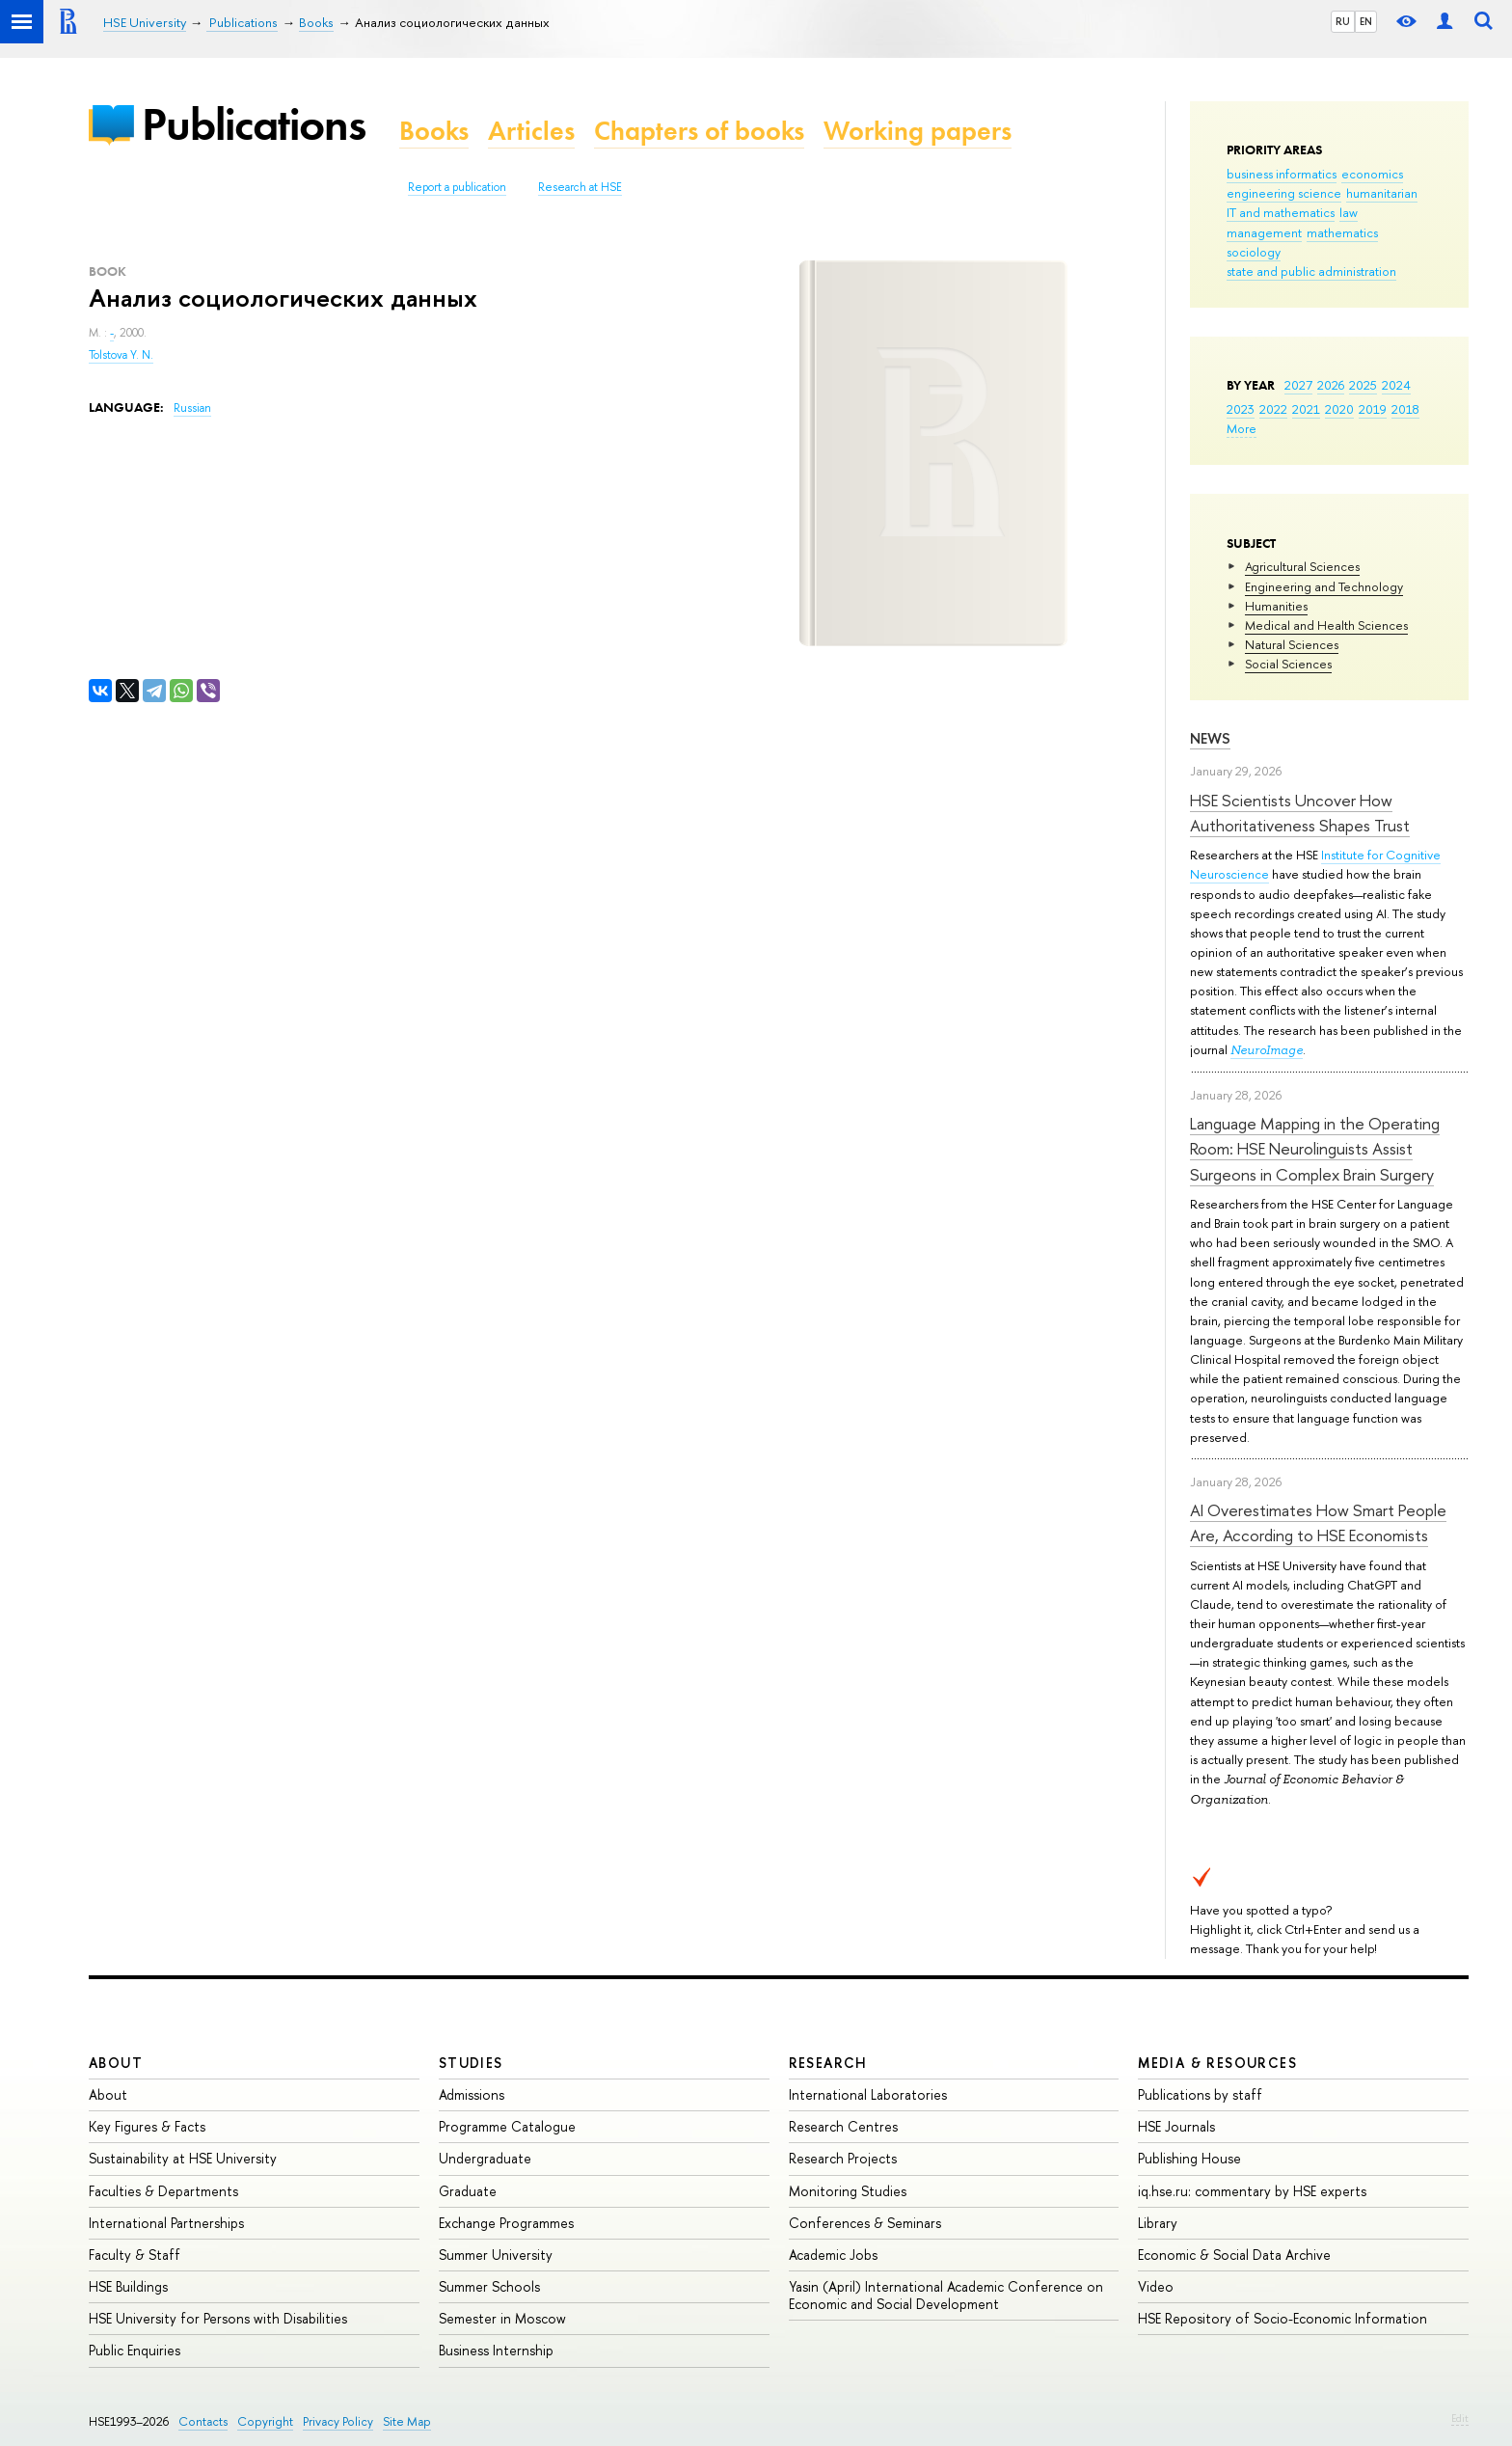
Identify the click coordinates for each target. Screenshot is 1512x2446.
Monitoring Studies (847, 2191)
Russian (192, 408)
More (1241, 428)
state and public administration (1311, 271)
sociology (1254, 251)
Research (828, 2062)
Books (434, 131)
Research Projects (843, 2158)
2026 (1330, 385)
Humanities (1276, 605)
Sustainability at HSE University (183, 2158)
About (116, 2062)
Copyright (265, 2421)
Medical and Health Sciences (1326, 625)
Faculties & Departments (163, 2191)
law (1348, 212)
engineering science (1284, 193)
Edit (1460, 2418)
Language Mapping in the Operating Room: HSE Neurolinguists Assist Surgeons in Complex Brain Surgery (1315, 1148)
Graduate (468, 2191)
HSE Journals (1176, 2126)
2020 (1339, 409)
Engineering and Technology (1324, 586)
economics (1372, 173)
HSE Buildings (128, 2286)
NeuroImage (1266, 1050)
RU (1343, 21)
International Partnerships (166, 2223)
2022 (1273, 409)
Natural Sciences (1291, 644)
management (1264, 232)
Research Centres (843, 2126)
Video (1156, 2286)
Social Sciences (1288, 663)
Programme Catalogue (507, 2126)
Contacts (203, 2421)
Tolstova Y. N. (121, 355)
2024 (1396, 385)
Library (1157, 2223)
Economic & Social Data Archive (1234, 2254)
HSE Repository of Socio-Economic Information (1282, 2318)
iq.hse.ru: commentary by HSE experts (1252, 2191)
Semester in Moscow (502, 2318)
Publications (253, 124)
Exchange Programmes (506, 2223)
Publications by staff (1200, 2094)
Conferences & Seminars (865, 2223)
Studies (471, 2062)
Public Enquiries (134, 2350)
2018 (1405, 409)
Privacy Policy (338, 2421)
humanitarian (1382, 193)
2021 (1306, 409)
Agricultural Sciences (1302, 566)
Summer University (496, 2254)
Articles (531, 131)
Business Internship (496, 2350)
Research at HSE (580, 187)
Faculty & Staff (134, 2254)
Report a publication (457, 187)
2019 (1373, 409)
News (1210, 738)
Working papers (918, 131)
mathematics (1342, 232)
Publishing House (1189, 2158)
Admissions (471, 2094)
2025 (1363, 385)
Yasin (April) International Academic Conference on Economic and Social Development (946, 2295)
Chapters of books (699, 131)
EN (1366, 21)
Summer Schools (489, 2286)
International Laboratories (868, 2094)
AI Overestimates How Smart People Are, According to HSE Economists (1318, 1522)
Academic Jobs (833, 2254)
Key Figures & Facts (147, 2126)
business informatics (1281, 173)
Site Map (407, 2421)
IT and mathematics (1281, 212)
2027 (1298, 385)
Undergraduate (485, 2158)
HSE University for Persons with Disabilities (218, 2318)
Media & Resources (1217, 2062)
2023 (1241, 409)
